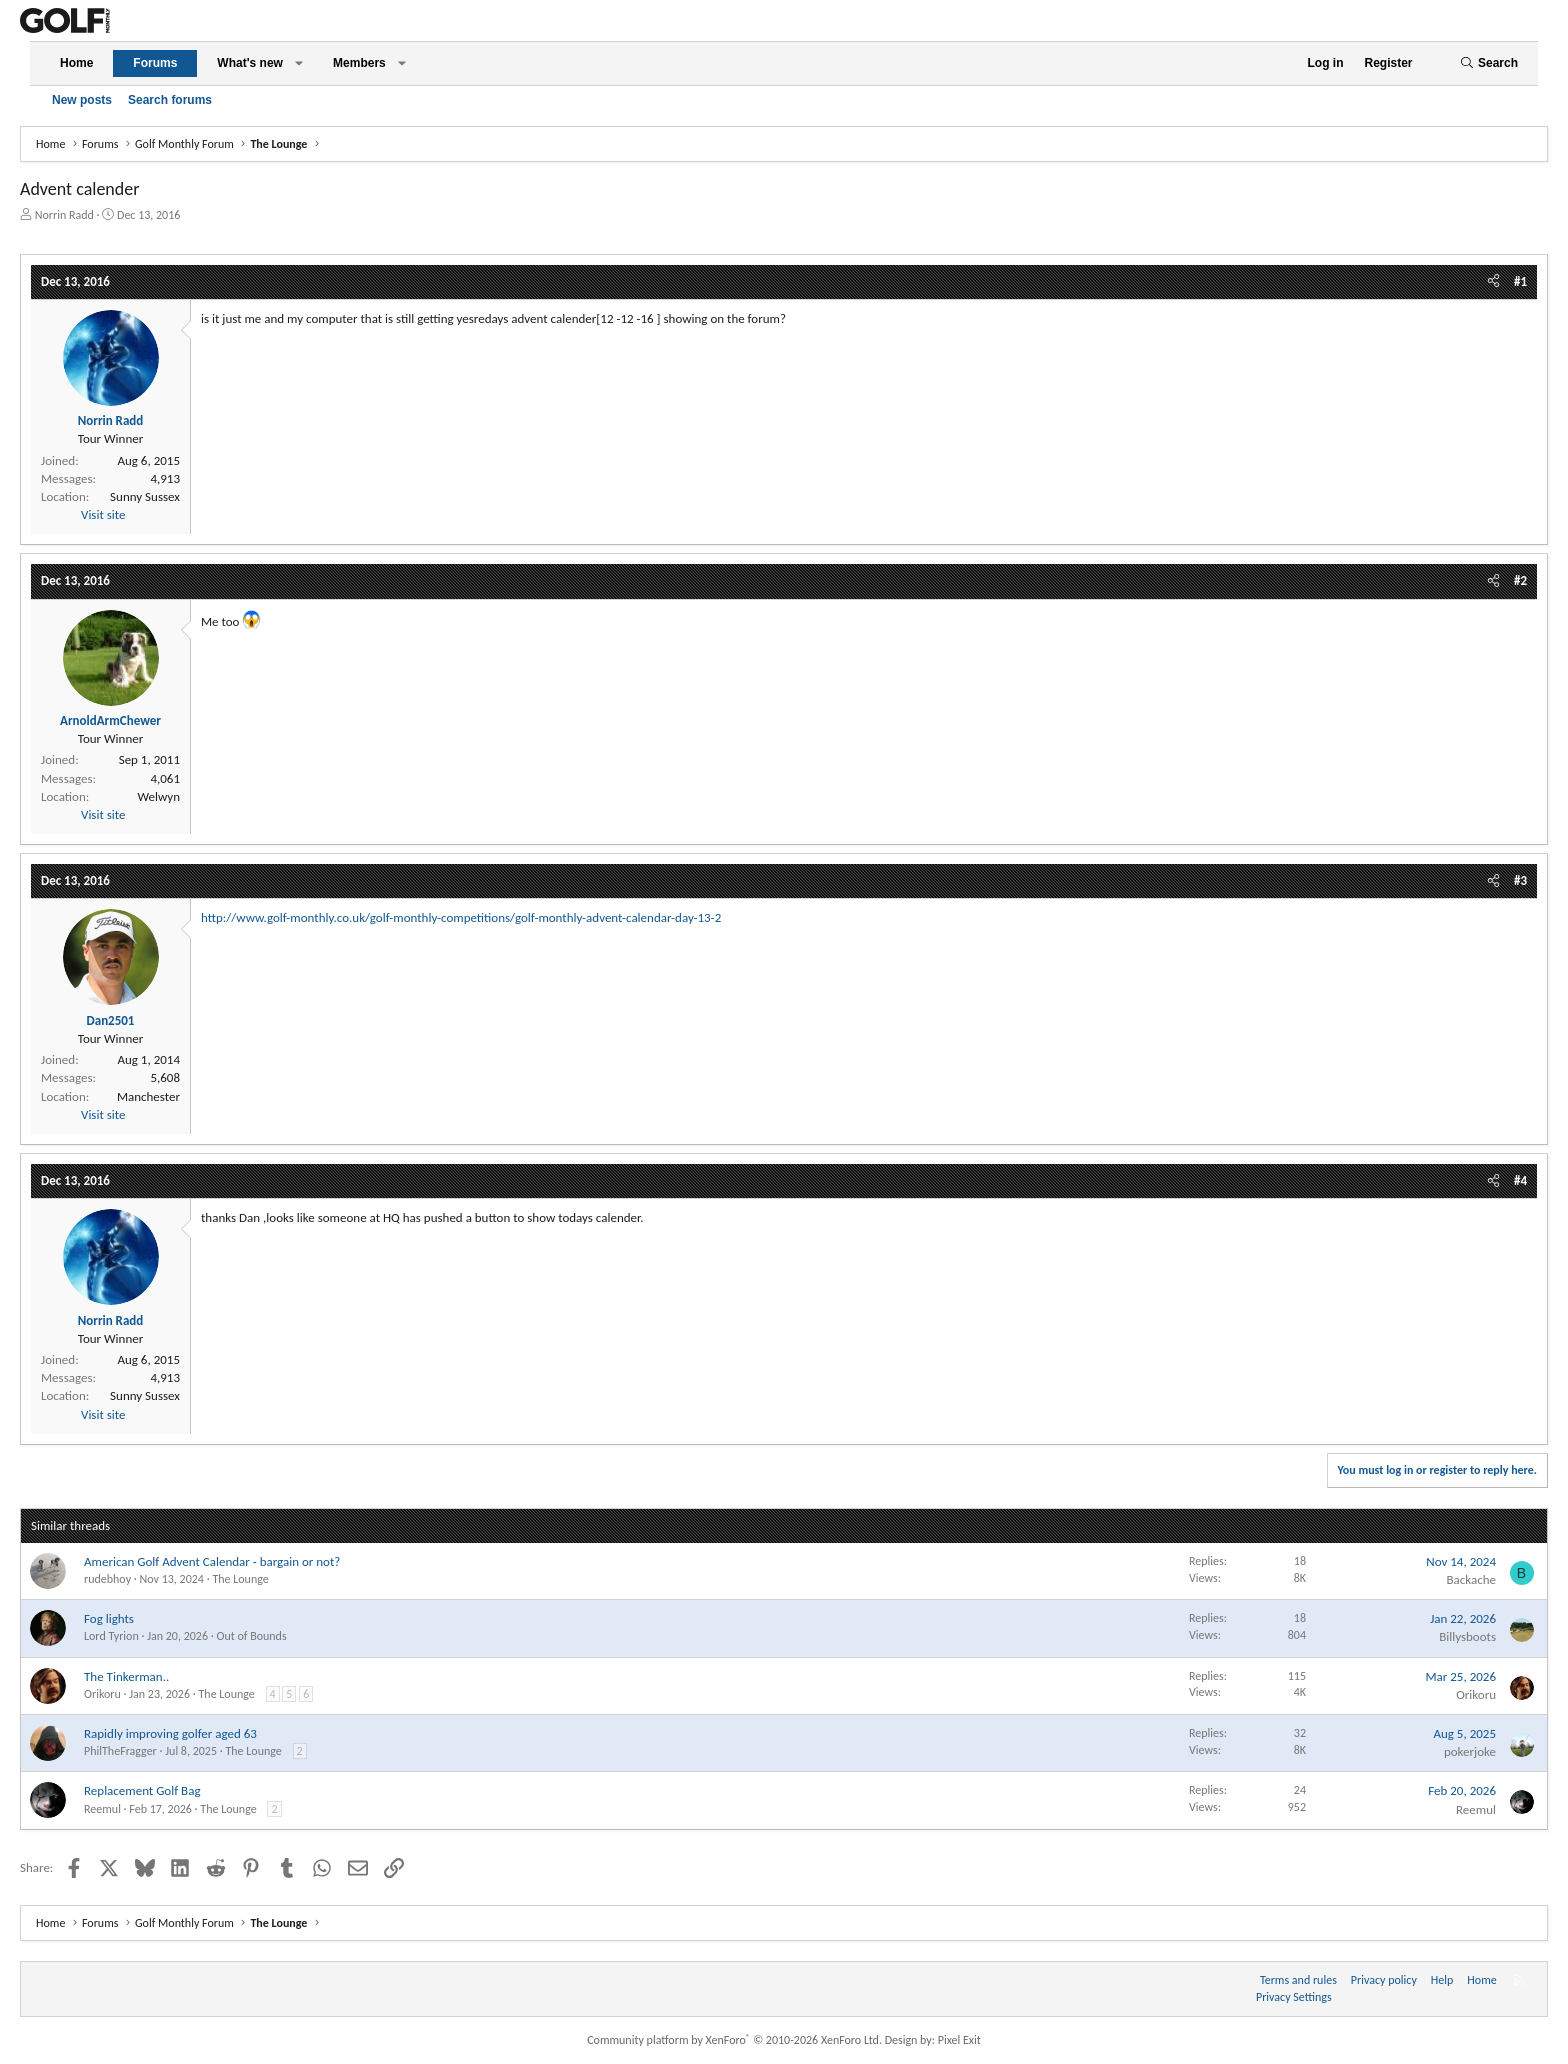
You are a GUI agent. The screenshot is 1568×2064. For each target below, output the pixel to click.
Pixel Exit (959, 2040)
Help (1442, 1980)
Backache (1471, 1579)
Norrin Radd (64, 215)
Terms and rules (1298, 1980)
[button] (299, 63)
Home (76, 63)
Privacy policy (1384, 1980)
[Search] (1489, 63)
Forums (155, 63)
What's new (250, 63)
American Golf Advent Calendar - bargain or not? (212, 1561)
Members (359, 63)
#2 (1520, 580)
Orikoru (102, 1694)
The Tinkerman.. (126, 1676)
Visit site (103, 514)
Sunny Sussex (145, 496)
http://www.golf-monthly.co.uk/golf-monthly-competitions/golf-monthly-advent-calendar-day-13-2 (461, 917)
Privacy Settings (1294, 1997)
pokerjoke (1470, 1751)
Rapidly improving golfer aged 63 (170, 1733)
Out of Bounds (251, 1636)
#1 (1520, 281)
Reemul (102, 1809)
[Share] (1493, 282)
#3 (1520, 880)
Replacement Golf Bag (142, 1790)
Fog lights (109, 1618)
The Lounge (240, 1579)
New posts (82, 100)
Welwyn (158, 796)
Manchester (148, 1096)
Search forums (170, 100)
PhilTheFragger (120, 1751)
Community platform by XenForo (734, 2040)
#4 (1520, 1180)
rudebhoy (107, 1579)
